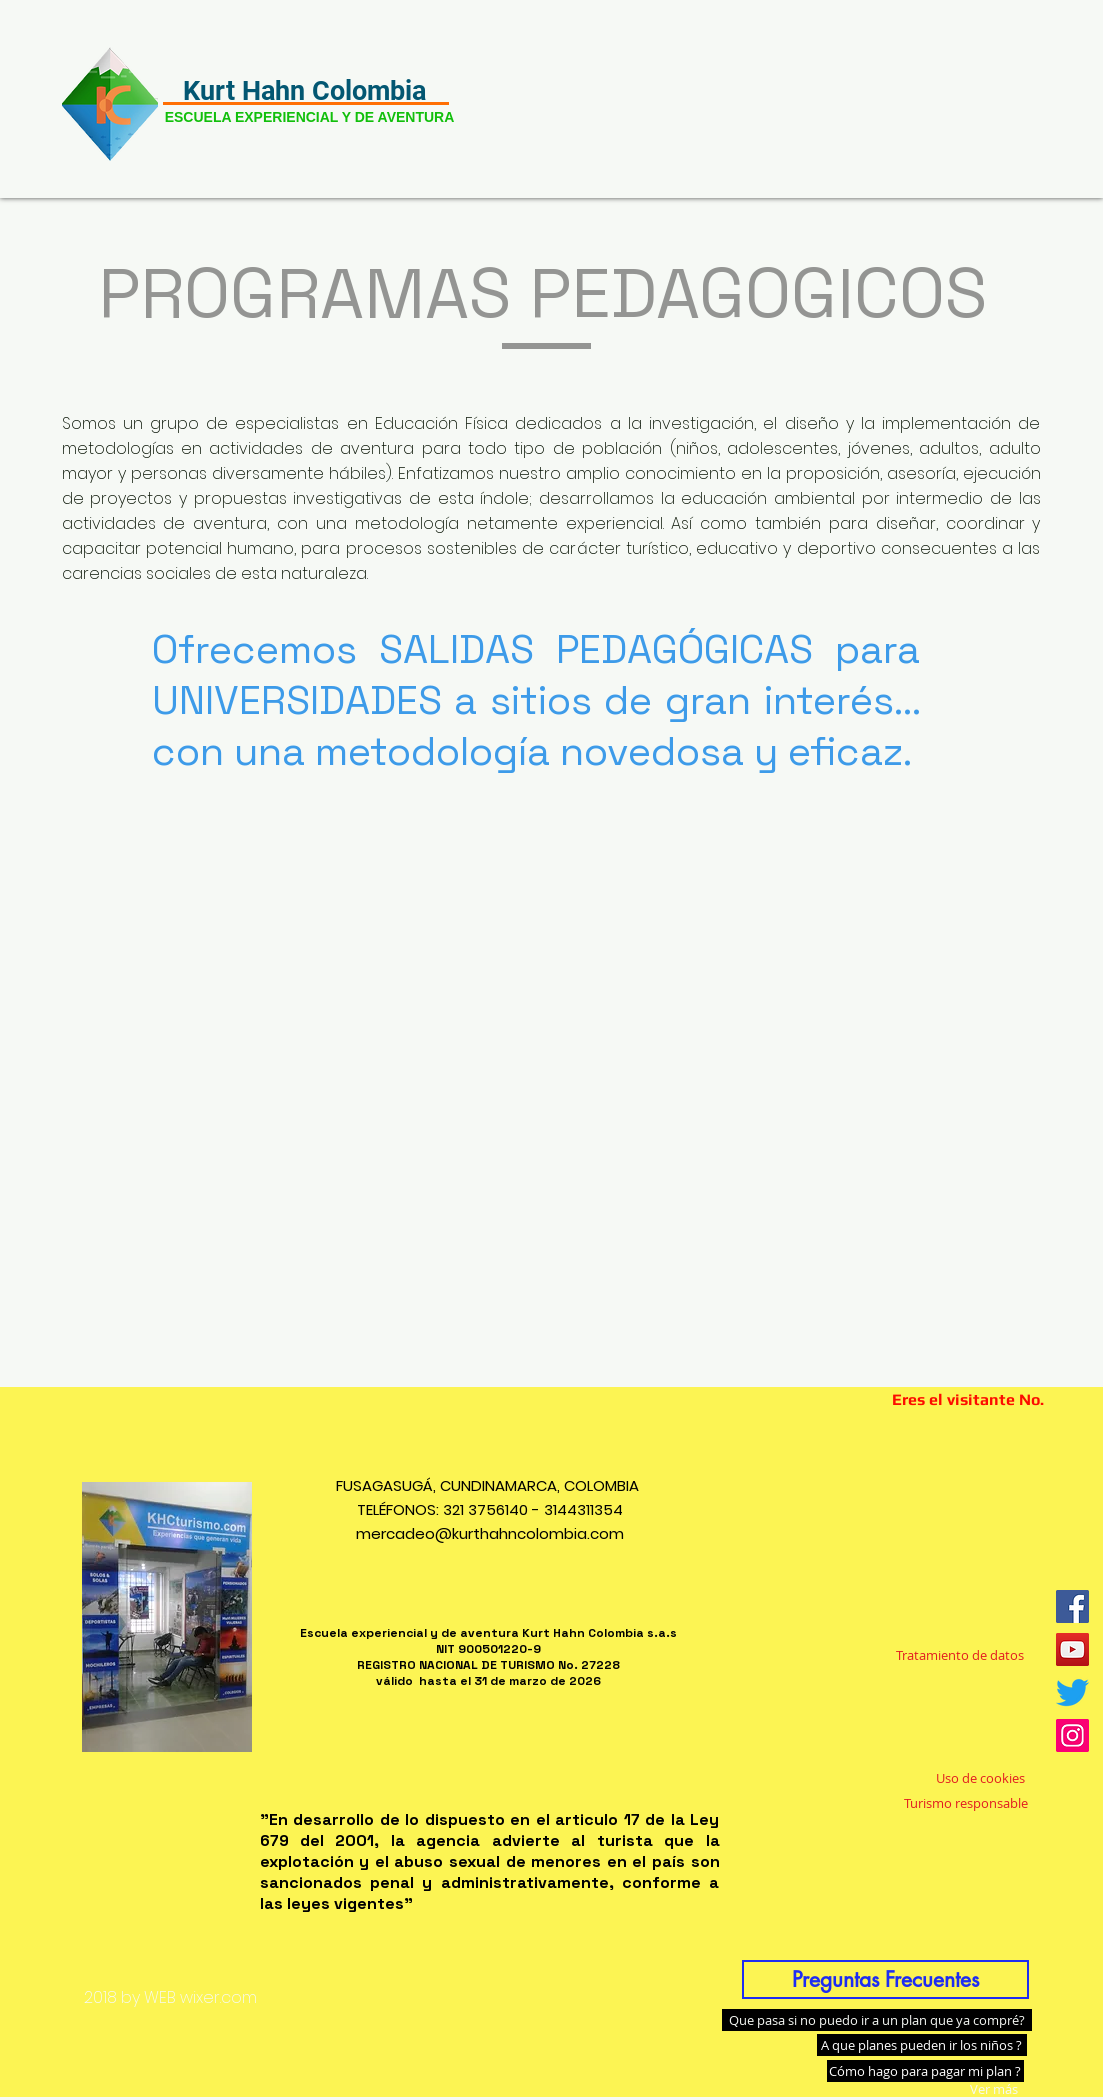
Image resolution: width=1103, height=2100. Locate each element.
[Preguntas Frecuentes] (885, 1979)
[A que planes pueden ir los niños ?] (922, 2045)
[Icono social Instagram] (1072, 1735)
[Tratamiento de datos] (960, 1656)
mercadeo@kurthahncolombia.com (490, 1533)
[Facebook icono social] (1072, 1606)
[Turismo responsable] (966, 1803)
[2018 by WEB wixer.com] (171, 1998)
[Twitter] (1072, 1692)
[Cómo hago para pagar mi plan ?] (925, 2071)
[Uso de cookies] (980, 1778)
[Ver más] (994, 2089)
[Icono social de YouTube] (1072, 1649)
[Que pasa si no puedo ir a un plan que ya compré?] (877, 2020)
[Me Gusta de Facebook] (954, 1509)
